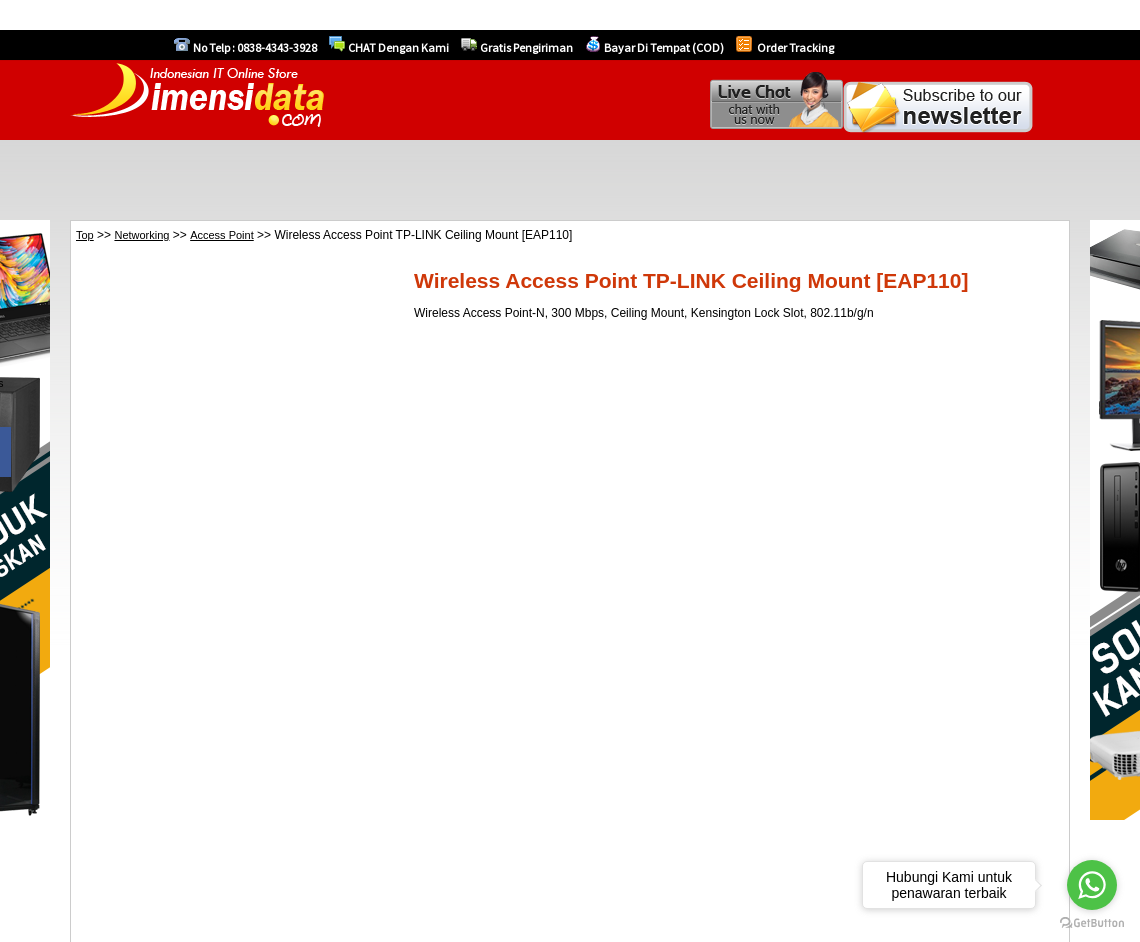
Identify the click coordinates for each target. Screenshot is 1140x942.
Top (85, 235)
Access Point (222, 235)
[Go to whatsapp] (1092, 885)
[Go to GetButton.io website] (1092, 922)
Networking (141, 235)
